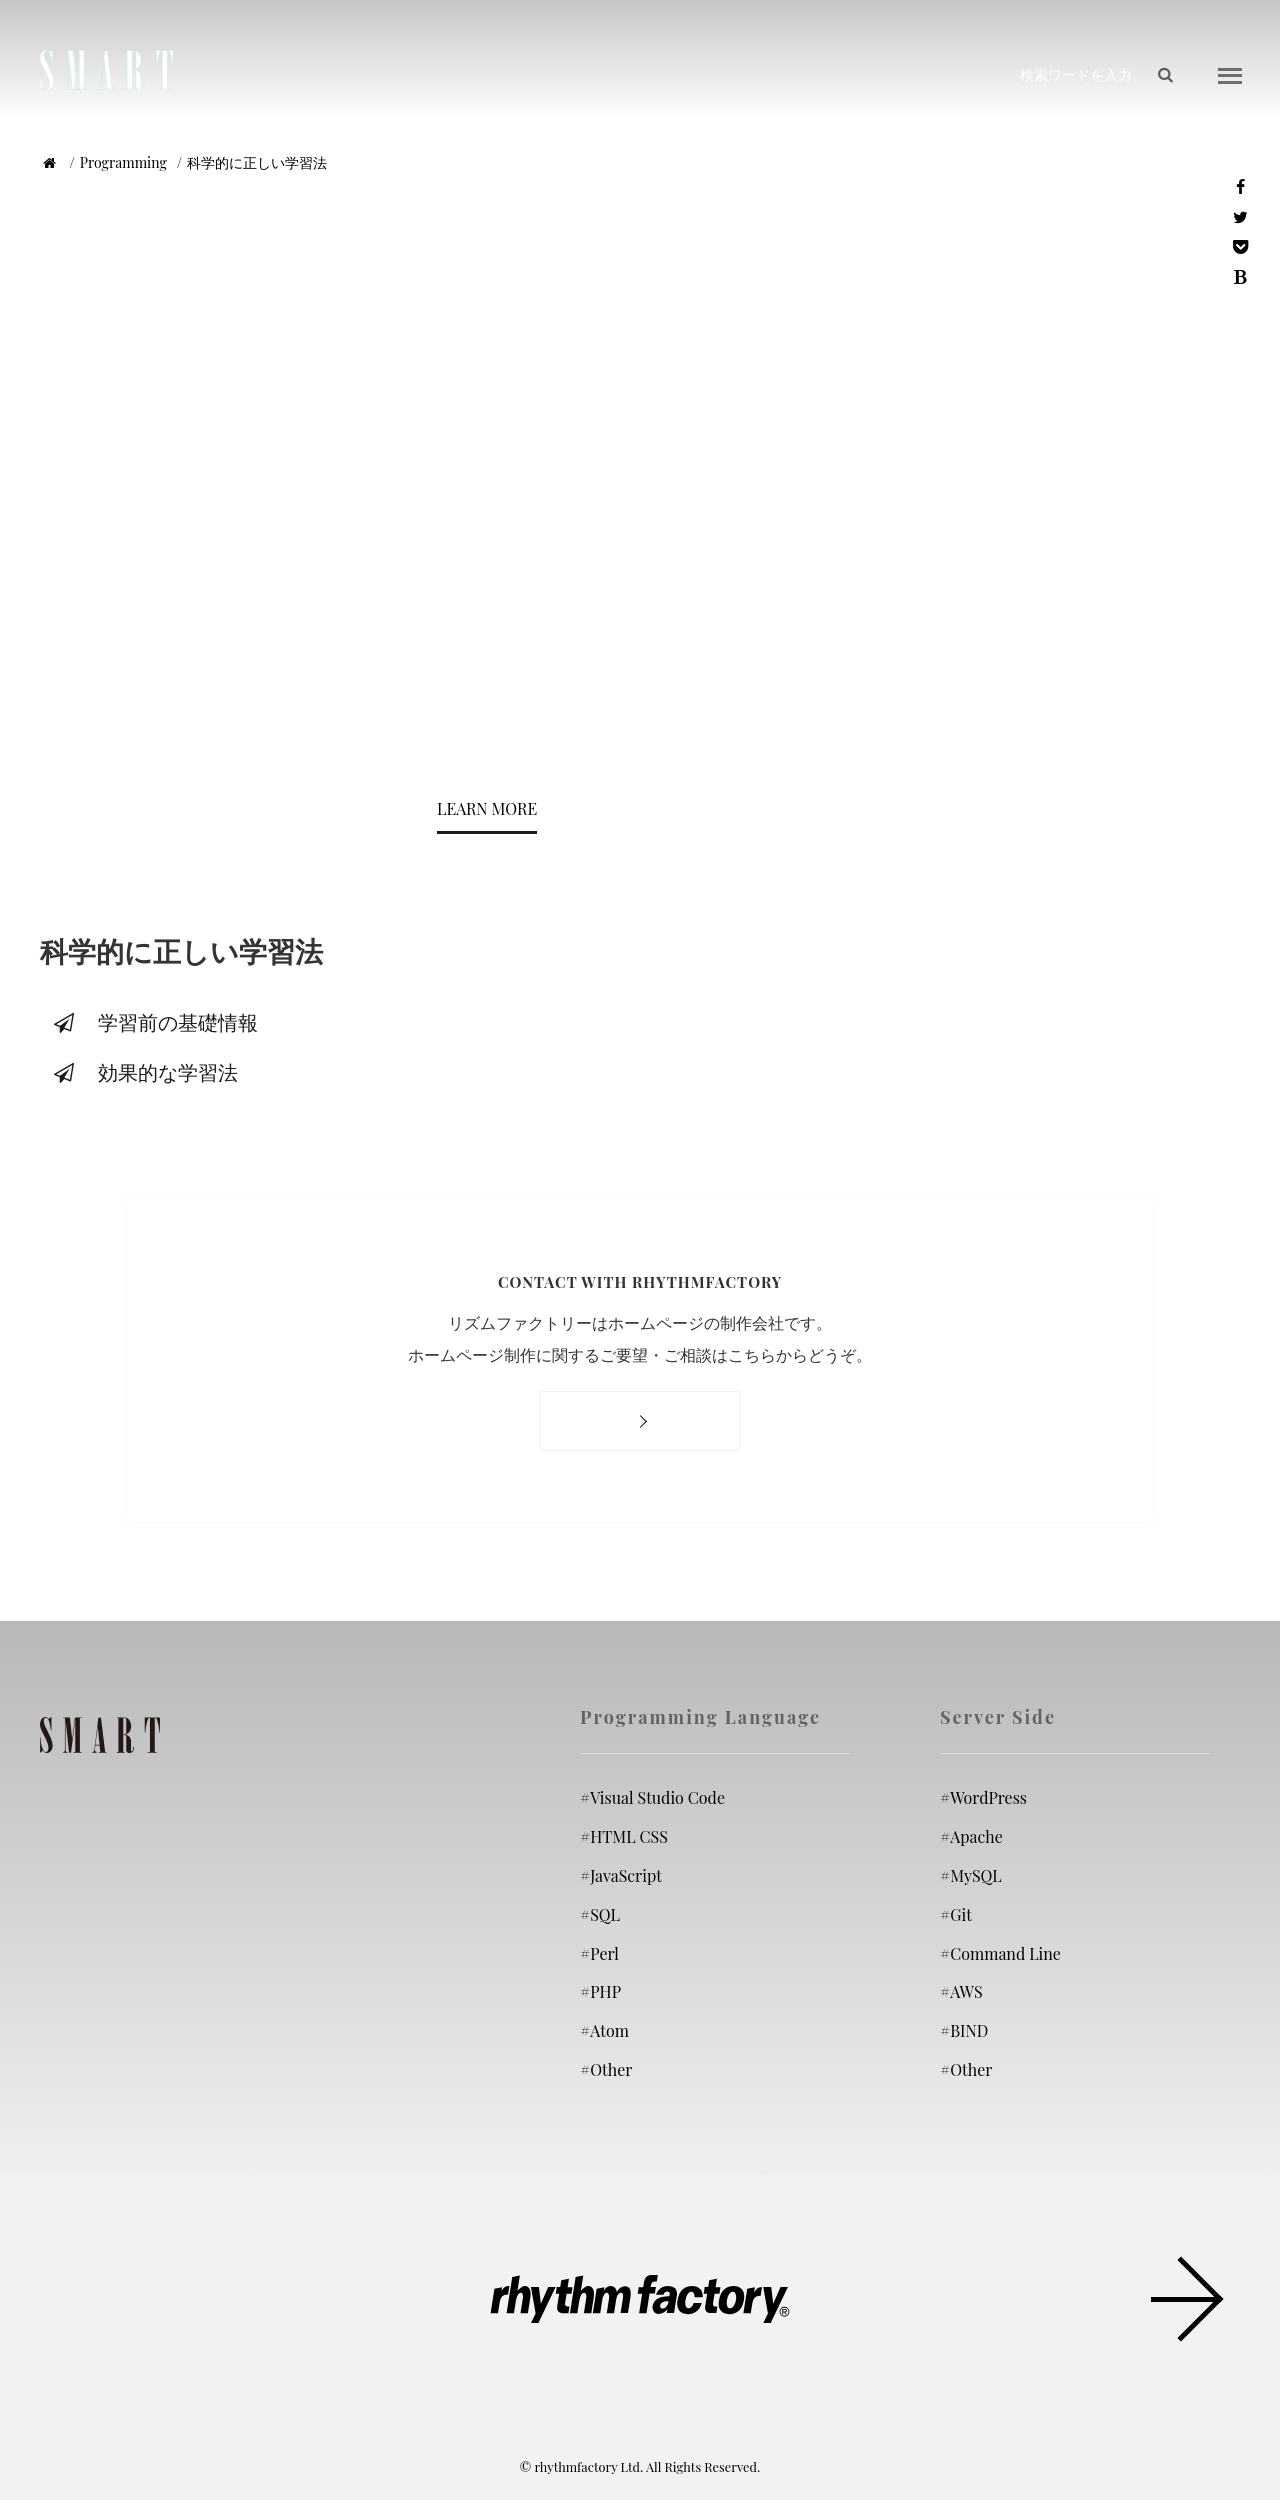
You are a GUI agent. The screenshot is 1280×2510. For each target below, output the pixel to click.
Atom (604, 2030)
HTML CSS (624, 1836)
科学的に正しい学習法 (257, 162)
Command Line (1000, 1952)
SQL (600, 1913)
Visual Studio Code (652, 1797)
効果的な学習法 (144, 1071)
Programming (123, 162)
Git (956, 1913)
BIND (964, 2030)
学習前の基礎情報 (154, 1021)
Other (606, 2069)
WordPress (983, 1797)
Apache (971, 1836)
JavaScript (621, 1875)
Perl (599, 1952)
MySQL (971, 1875)
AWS (961, 1991)
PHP (600, 1991)
